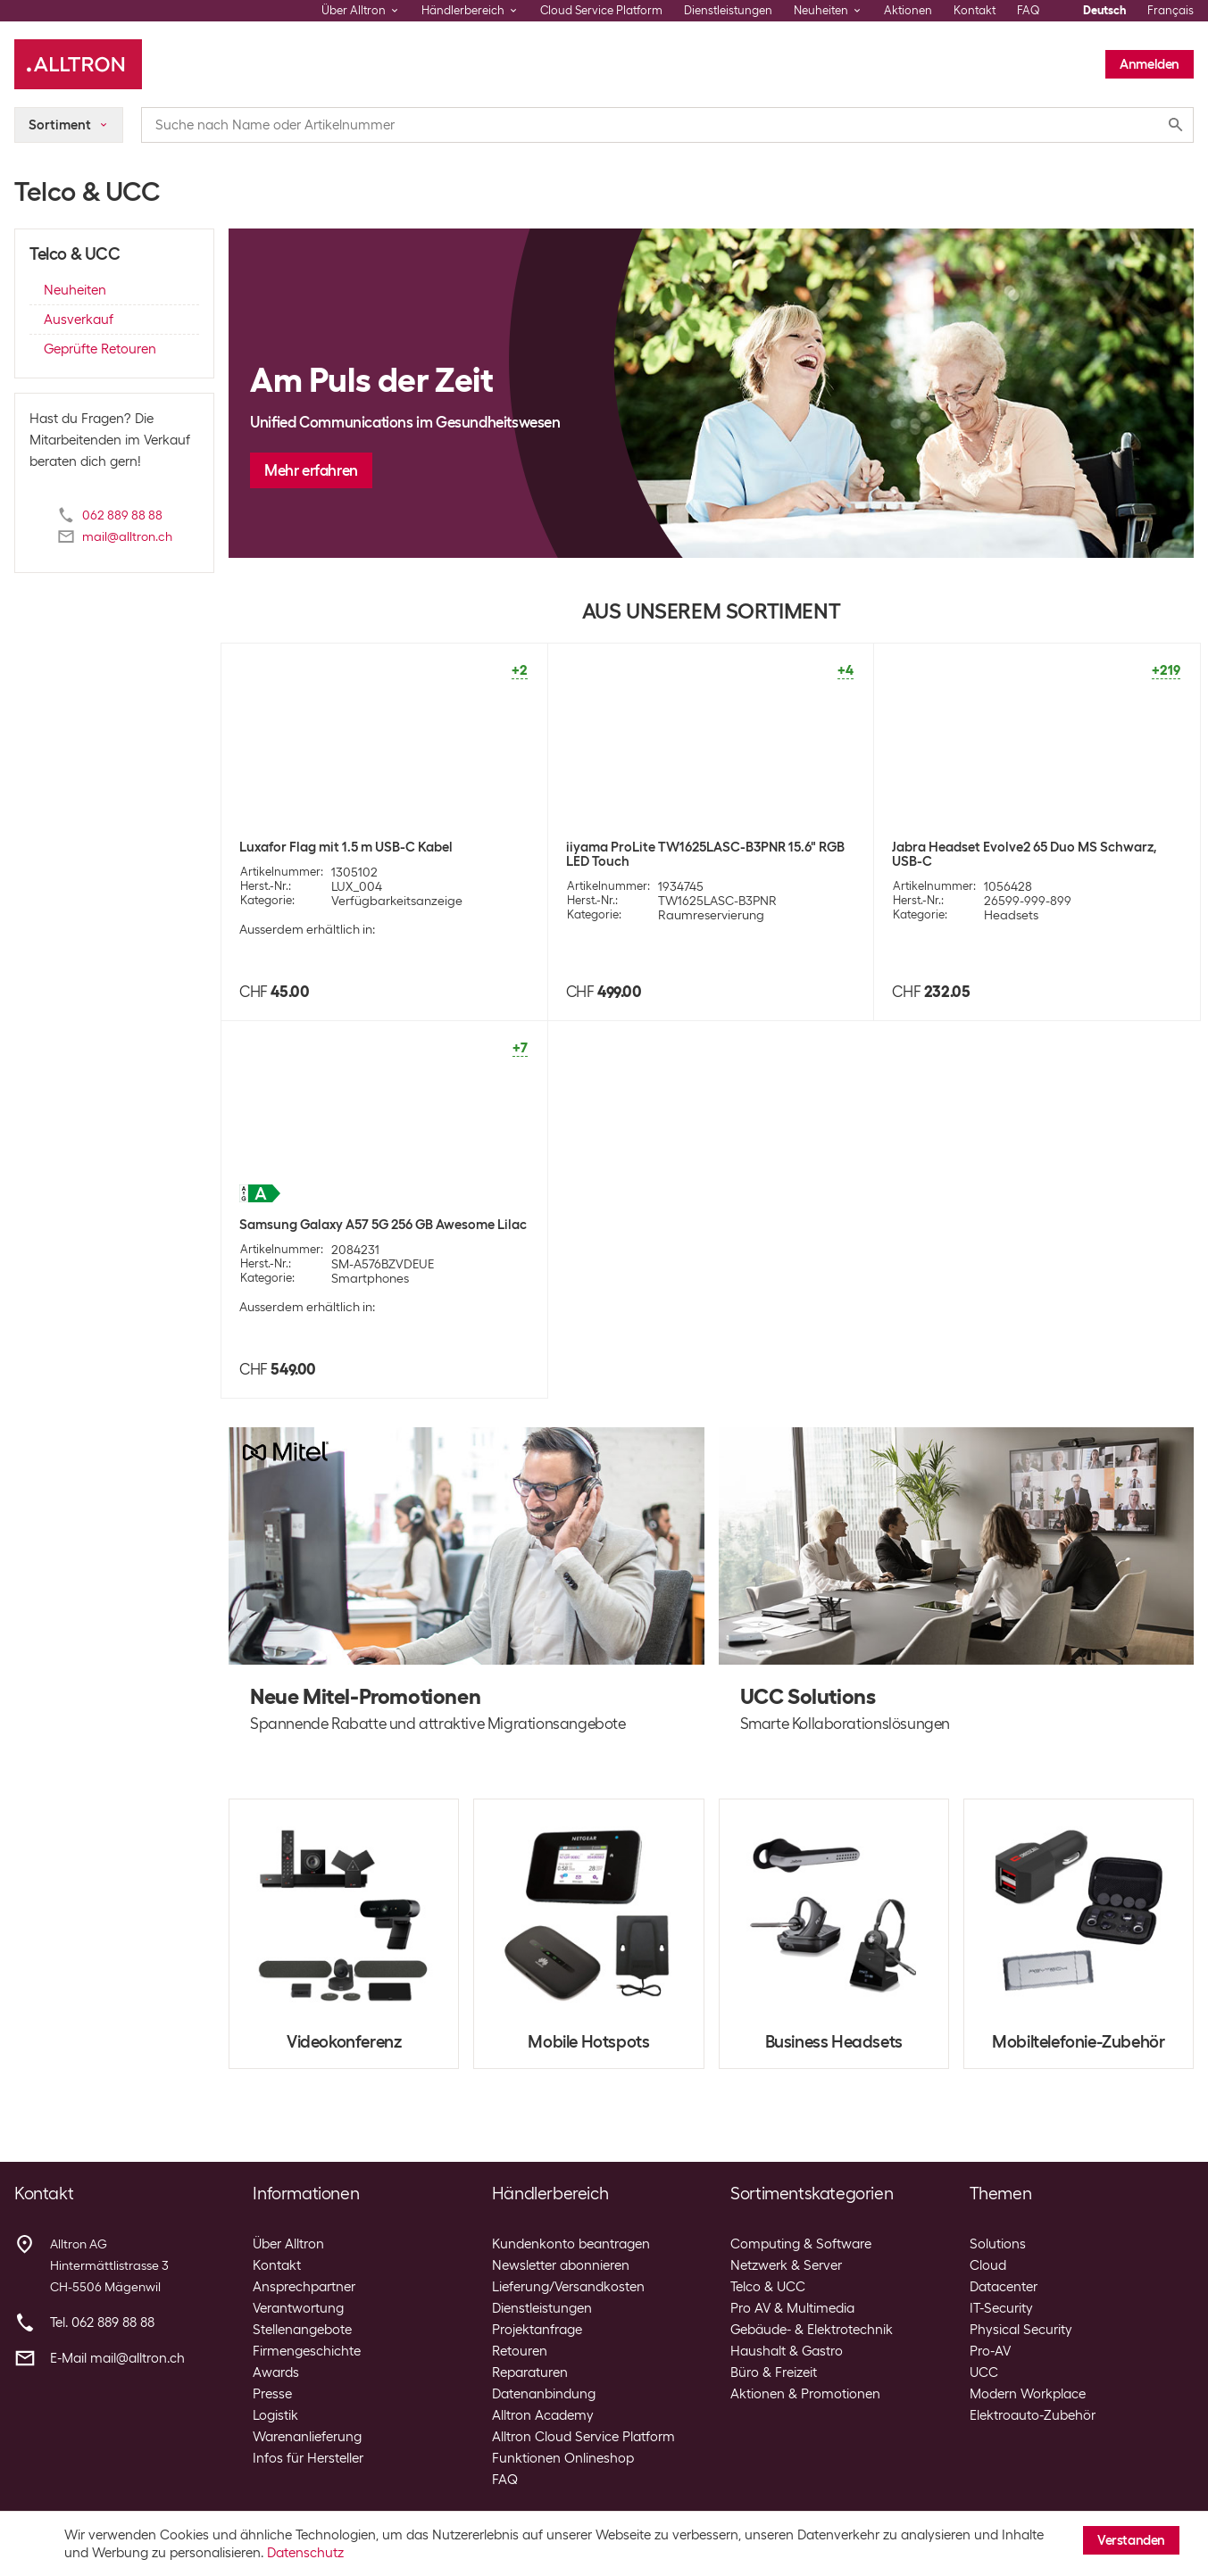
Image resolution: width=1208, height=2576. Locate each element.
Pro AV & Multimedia (792, 2308)
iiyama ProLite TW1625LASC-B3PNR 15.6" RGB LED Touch (705, 854)
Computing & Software (800, 2244)
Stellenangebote (302, 2330)
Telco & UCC (767, 2287)
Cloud (988, 2265)
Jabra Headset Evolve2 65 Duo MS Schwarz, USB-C (1024, 854)
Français (1170, 10)
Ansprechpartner (304, 2287)
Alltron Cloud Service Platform (583, 2437)
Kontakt (975, 10)
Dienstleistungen (728, 10)
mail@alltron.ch (127, 536)
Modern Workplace (1028, 2394)
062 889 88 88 (122, 515)
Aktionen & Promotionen (805, 2394)
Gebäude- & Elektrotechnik (811, 2330)
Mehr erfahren (311, 470)
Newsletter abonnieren (560, 2265)
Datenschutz (305, 2553)
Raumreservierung (711, 915)
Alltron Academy (543, 2415)
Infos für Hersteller (308, 2458)
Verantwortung (298, 2308)
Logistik (275, 2415)
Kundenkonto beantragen (571, 2244)
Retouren (519, 2351)
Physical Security (1021, 2330)
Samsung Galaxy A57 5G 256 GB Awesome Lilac (383, 1224)
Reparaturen (530, 2372)
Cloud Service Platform (601, 10)
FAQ (1028, 10)
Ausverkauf (78, 320)
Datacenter (1003, 2287)
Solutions (998, 2244)
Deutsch (1104, 10)
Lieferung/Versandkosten (568, 2287)
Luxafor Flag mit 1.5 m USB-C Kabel (346, 847)
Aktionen (908, 10)
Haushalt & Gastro (786, 2351)
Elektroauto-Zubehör (1033, 2415)
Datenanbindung (544, 2394)
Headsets (1011, 915)
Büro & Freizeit (773, 2372)
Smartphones (370, 1278)
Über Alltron (288, 2244)
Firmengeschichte (307, 2351)
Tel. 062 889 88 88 (102, 2322)
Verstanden (1131, 2540)
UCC (984, 2372)
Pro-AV (990, 2351)
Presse (272, 2394)
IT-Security (1001, 2308)
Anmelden (1149, 64)
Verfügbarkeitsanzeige (396, 900)
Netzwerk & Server (786, 2265)
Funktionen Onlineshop (563, 2458)
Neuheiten (75, 290)
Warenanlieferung (307, 2437)
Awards (276, 2372)
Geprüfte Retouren (100, 349)
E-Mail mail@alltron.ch (117, 2358)
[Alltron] (78, 64)
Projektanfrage (537, 2330)
